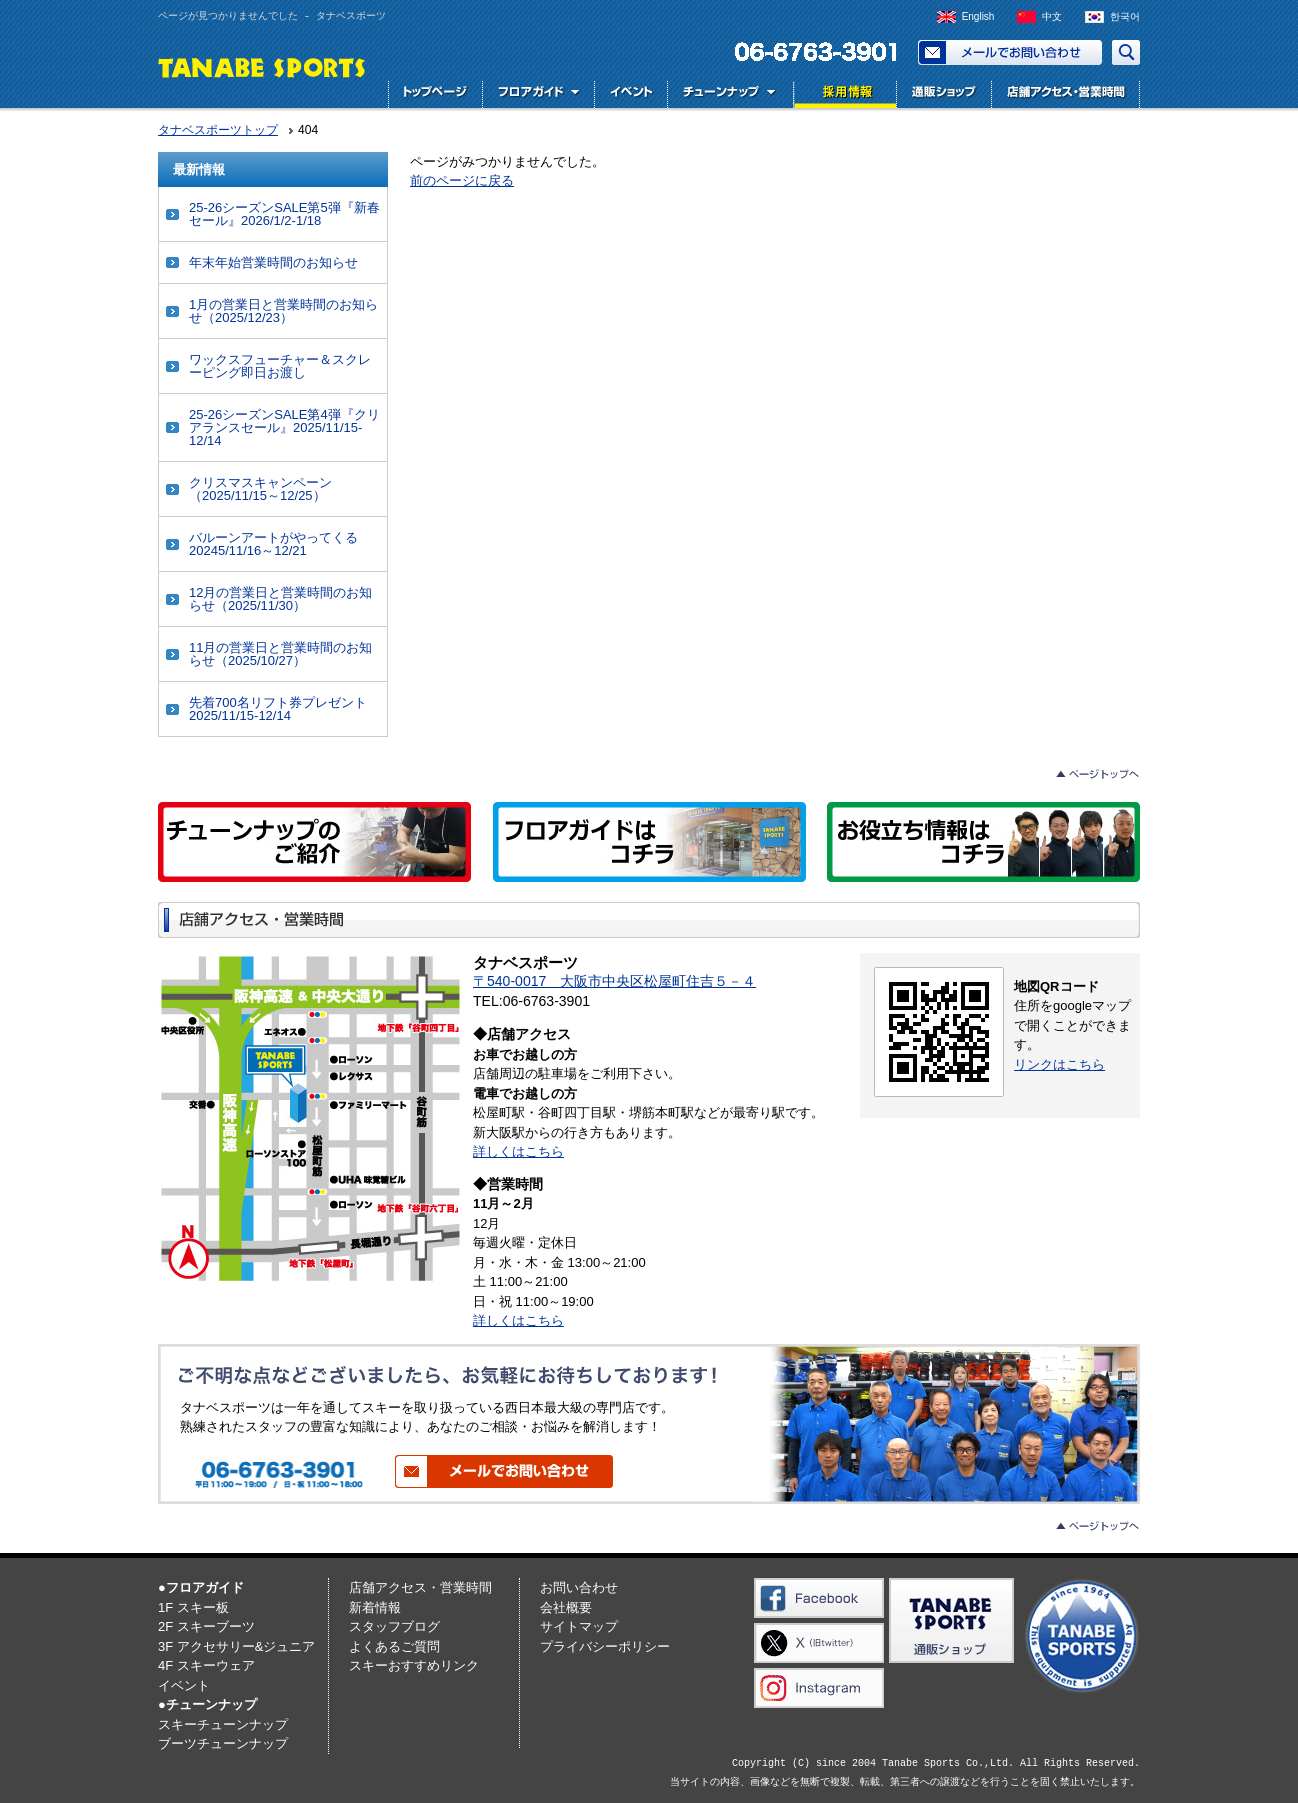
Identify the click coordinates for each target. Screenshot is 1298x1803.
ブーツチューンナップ (223, 1743)
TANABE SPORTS (262, 66)
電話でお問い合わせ (808, 52)
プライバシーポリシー (605, 1646)
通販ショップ (943, 94)
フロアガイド (538, 94)
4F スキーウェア (206, 1665)
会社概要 (566, 1607)
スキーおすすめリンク (414, 1665)
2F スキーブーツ (206, 1626)
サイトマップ (579, 1626)
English (978, 16)
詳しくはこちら (518, 1151)
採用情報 (843, 94)
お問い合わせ (1010, 52)
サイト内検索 (1126, 52)
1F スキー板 (193, 1607)
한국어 (1125, 16)
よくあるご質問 (394, 1646)
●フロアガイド (201, 1587)
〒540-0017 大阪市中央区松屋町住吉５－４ (614, 981)
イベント (630, 94)
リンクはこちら (1059, 1064)
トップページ (435, 94)
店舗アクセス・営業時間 (1065, 94)
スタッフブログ (394, 1626)
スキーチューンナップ (223, 1724)
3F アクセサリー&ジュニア (236, 1646)
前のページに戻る (462, 180)
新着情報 (375, 1607)
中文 (1052, 16)
